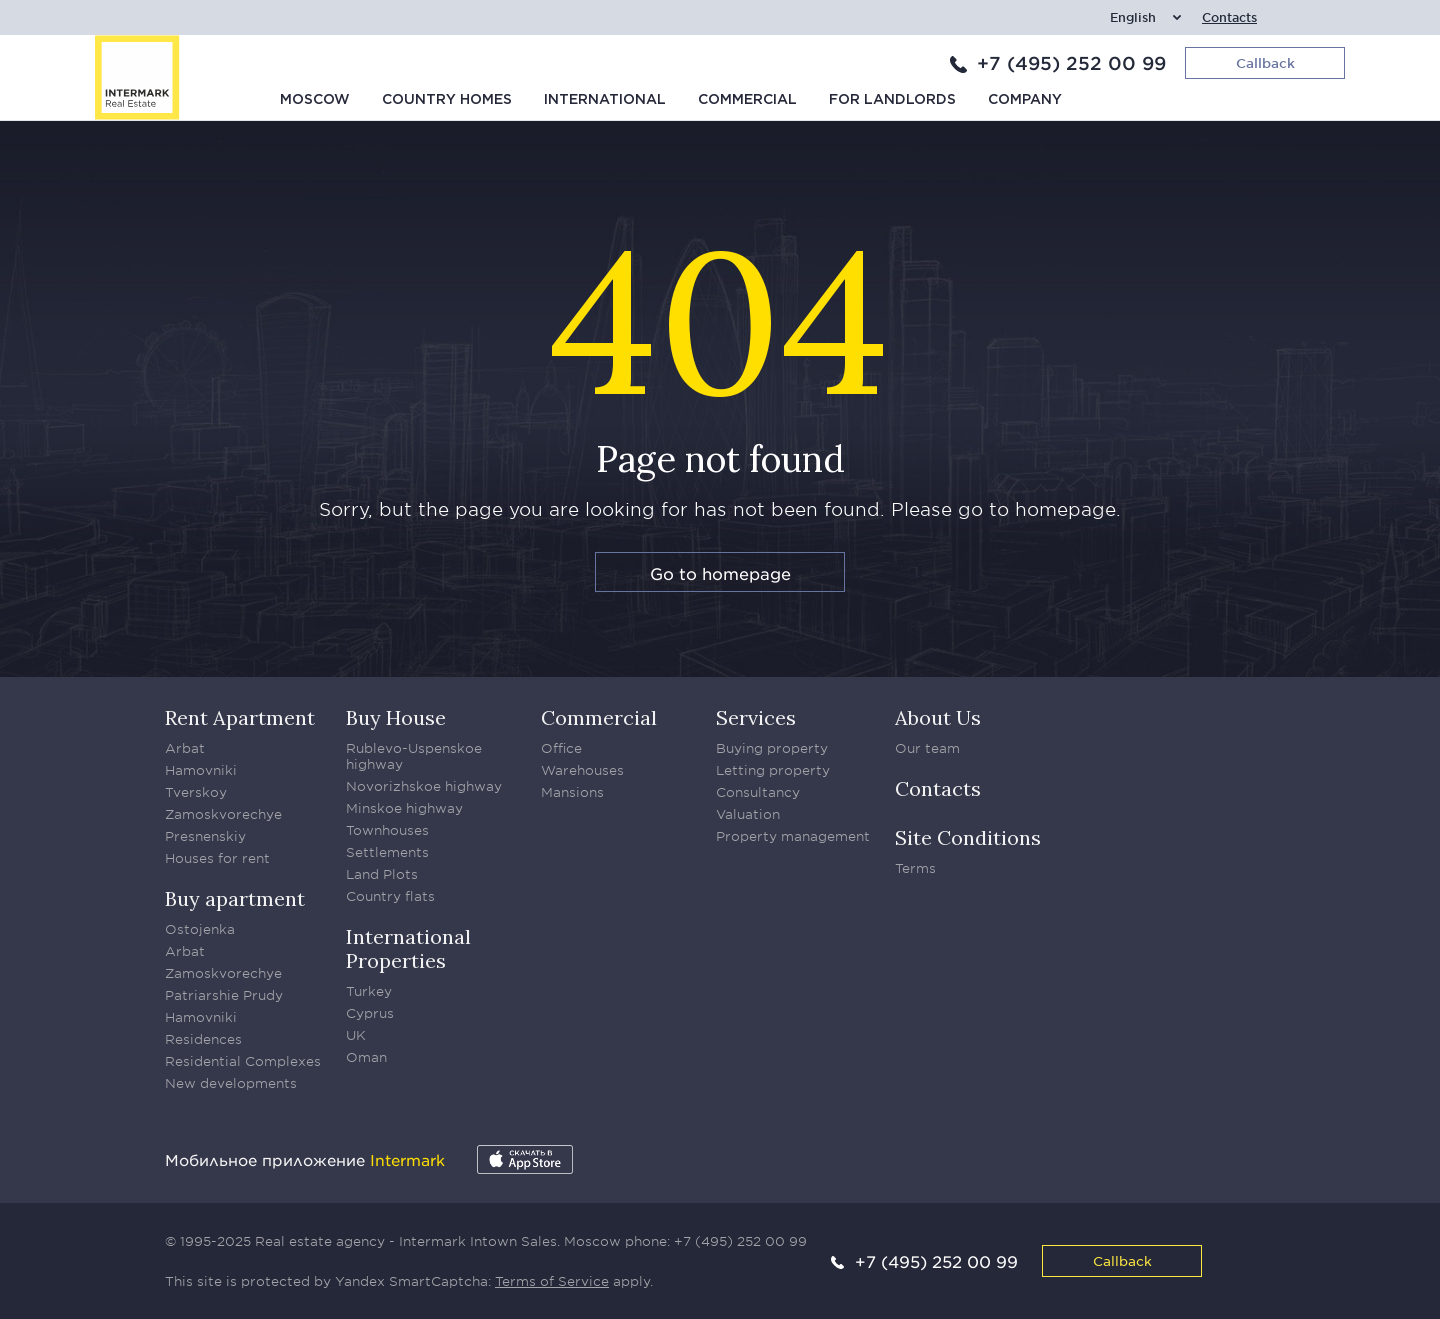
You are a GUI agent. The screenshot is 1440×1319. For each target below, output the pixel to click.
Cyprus (370, 1013)
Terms (915, 868)
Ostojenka (200, 929)
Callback (1122, 1260)
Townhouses (387, 830)
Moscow (315, 100)
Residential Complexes (243, 1061)
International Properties (408, 948)
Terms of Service (552, 1281)
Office (561, 748)
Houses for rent (217, 858)
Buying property (772, 748)
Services (756, 717)
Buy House (396, 717)
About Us (938, 717)
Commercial (747, 100)
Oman (366, 1057)
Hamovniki (201, 770)
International (605, 100)
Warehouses (582, 770)
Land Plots (382, 874)
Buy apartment (235, 898)
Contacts (1229, 17)
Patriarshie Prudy (224, 995)
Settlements (387, 852)
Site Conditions (968, 837)
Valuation (748, 814)
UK (356, 1035)
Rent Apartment (240, 717)
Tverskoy (196, 792)
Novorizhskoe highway (424, 786)
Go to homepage (720, 573)
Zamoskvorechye (223, 814)
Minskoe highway (404, 808)
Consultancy (758, 792)
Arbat (185, 748)
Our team (927, 748)
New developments (231, 1083)
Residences (203, 1039)
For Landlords (892, 100)
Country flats (390, 896)
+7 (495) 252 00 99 (1071, 63)
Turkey (369, 991)
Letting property (773, 770)
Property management (793, 836)
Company (1025, 100)
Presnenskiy (205, 836)
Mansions (572, 792)
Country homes (447, 100)
